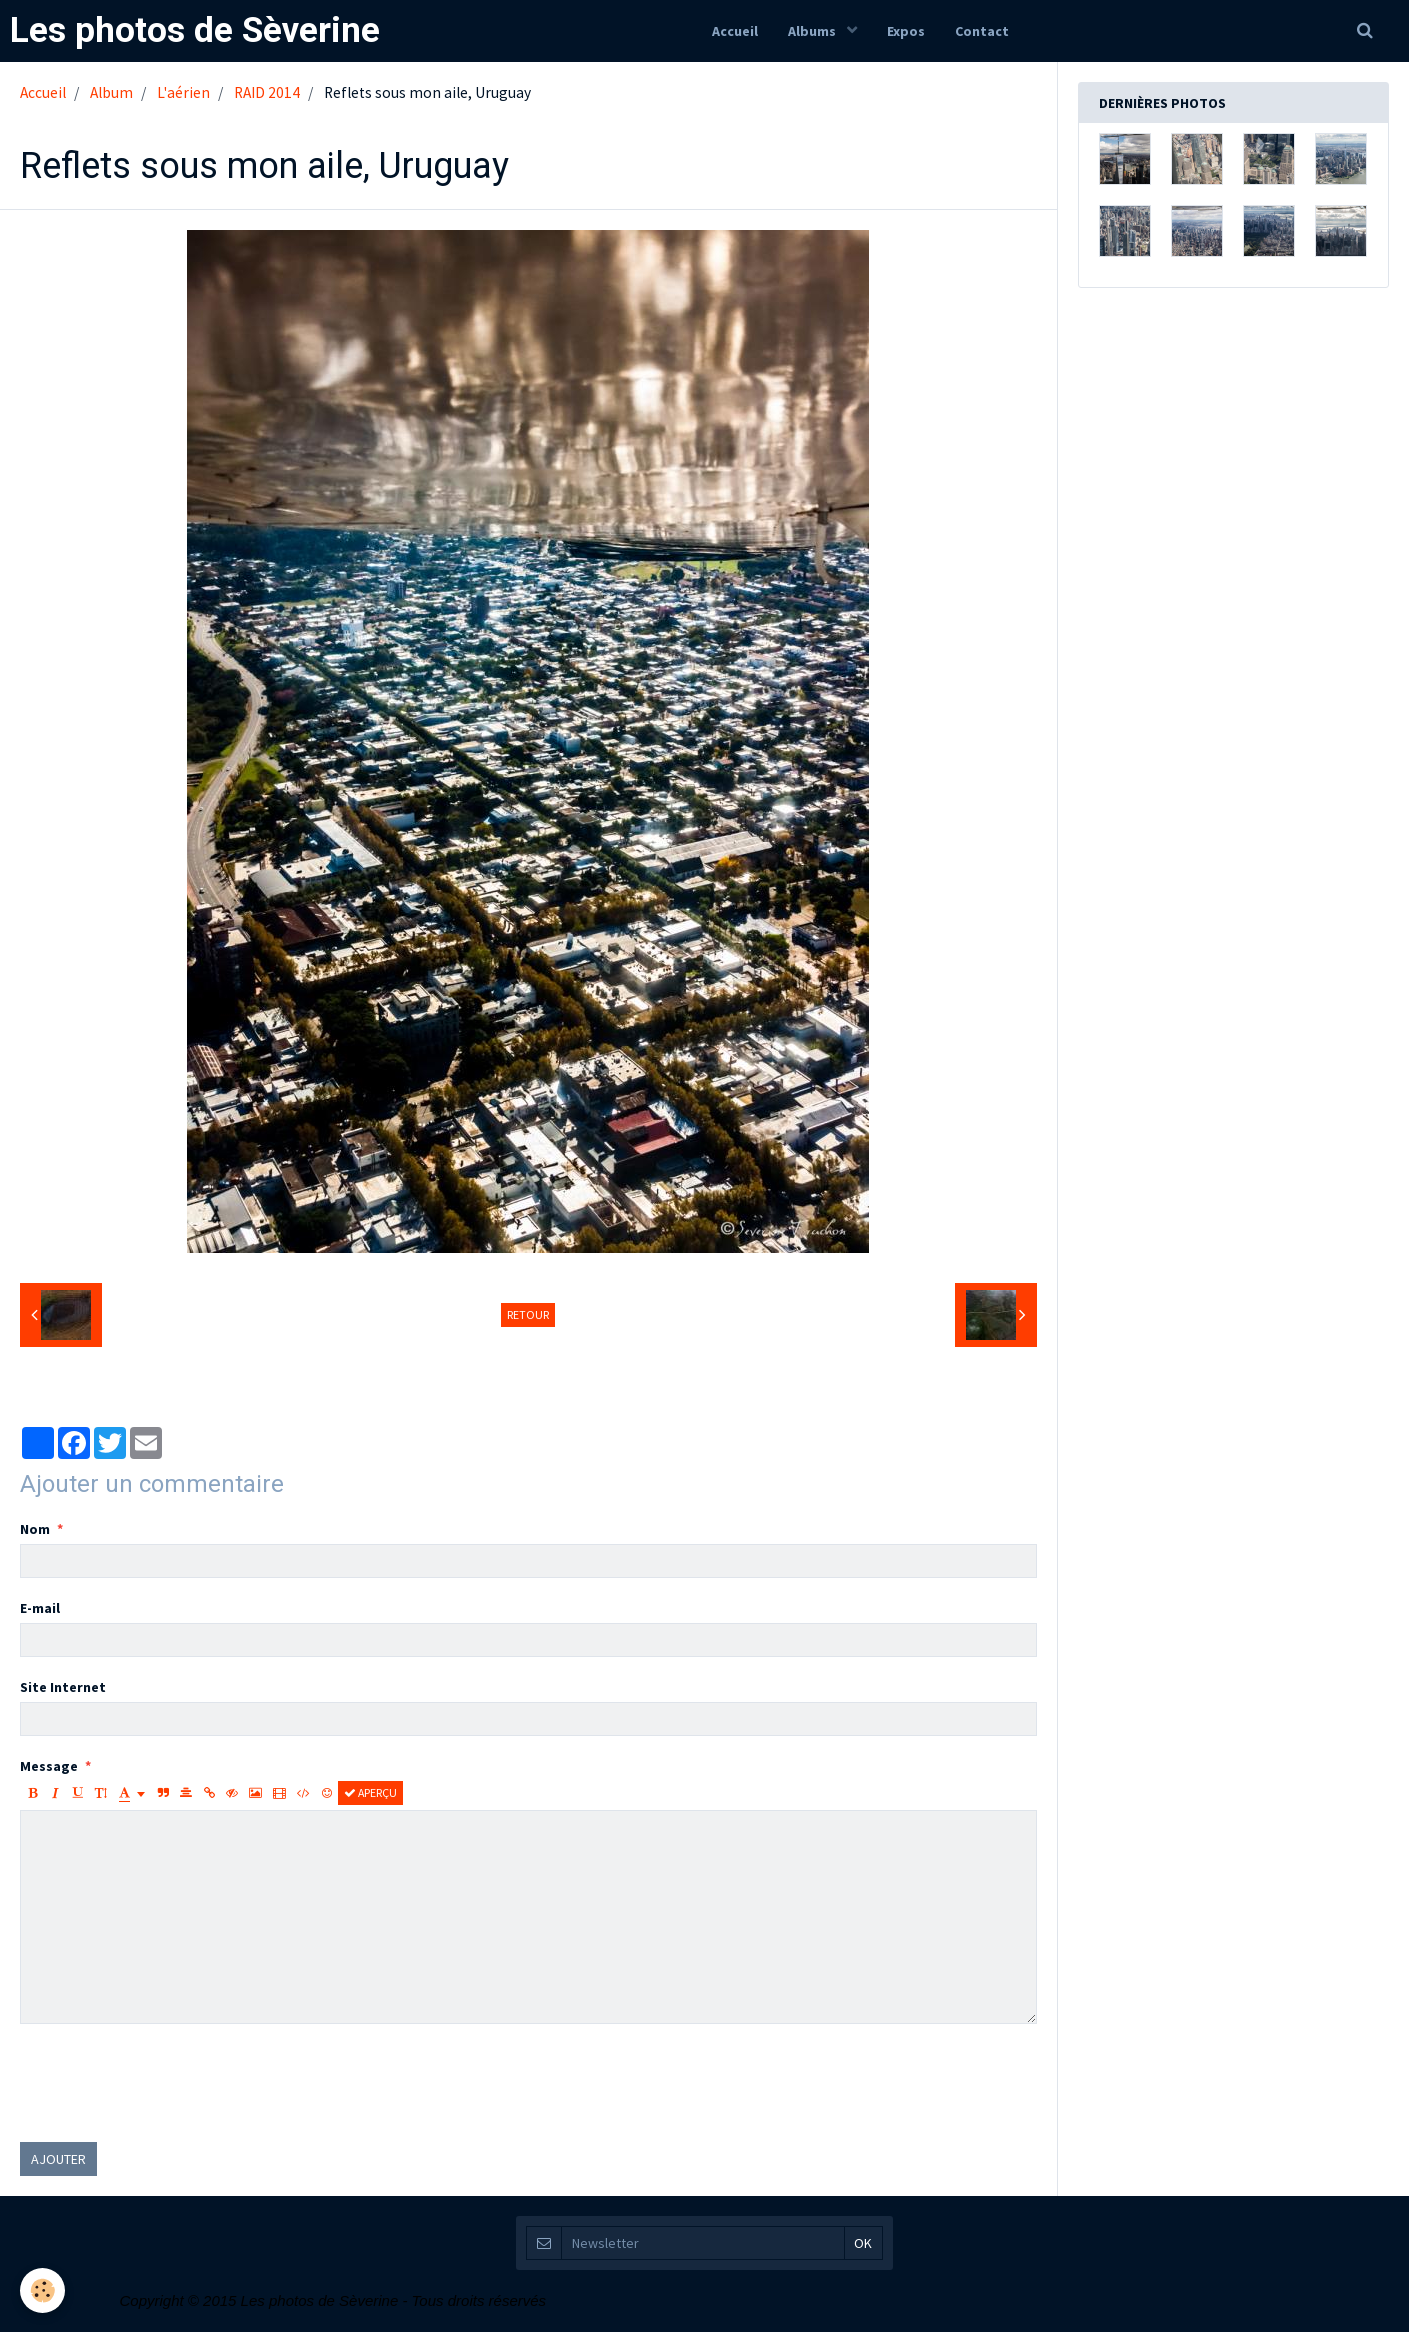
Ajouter (58, 2159)
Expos (906, 31)
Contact (982, 31)
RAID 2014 (267, 92)
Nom (35, 1529)
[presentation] (172, 2083)
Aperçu (370, 1792)
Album (111, 92)
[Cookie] (42, 2290)
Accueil (735, 31)
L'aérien (183, 92)
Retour (528, 1314)
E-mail (40, 1608)
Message (49, 1766)
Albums (813, 31)
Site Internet (63, 1687)
